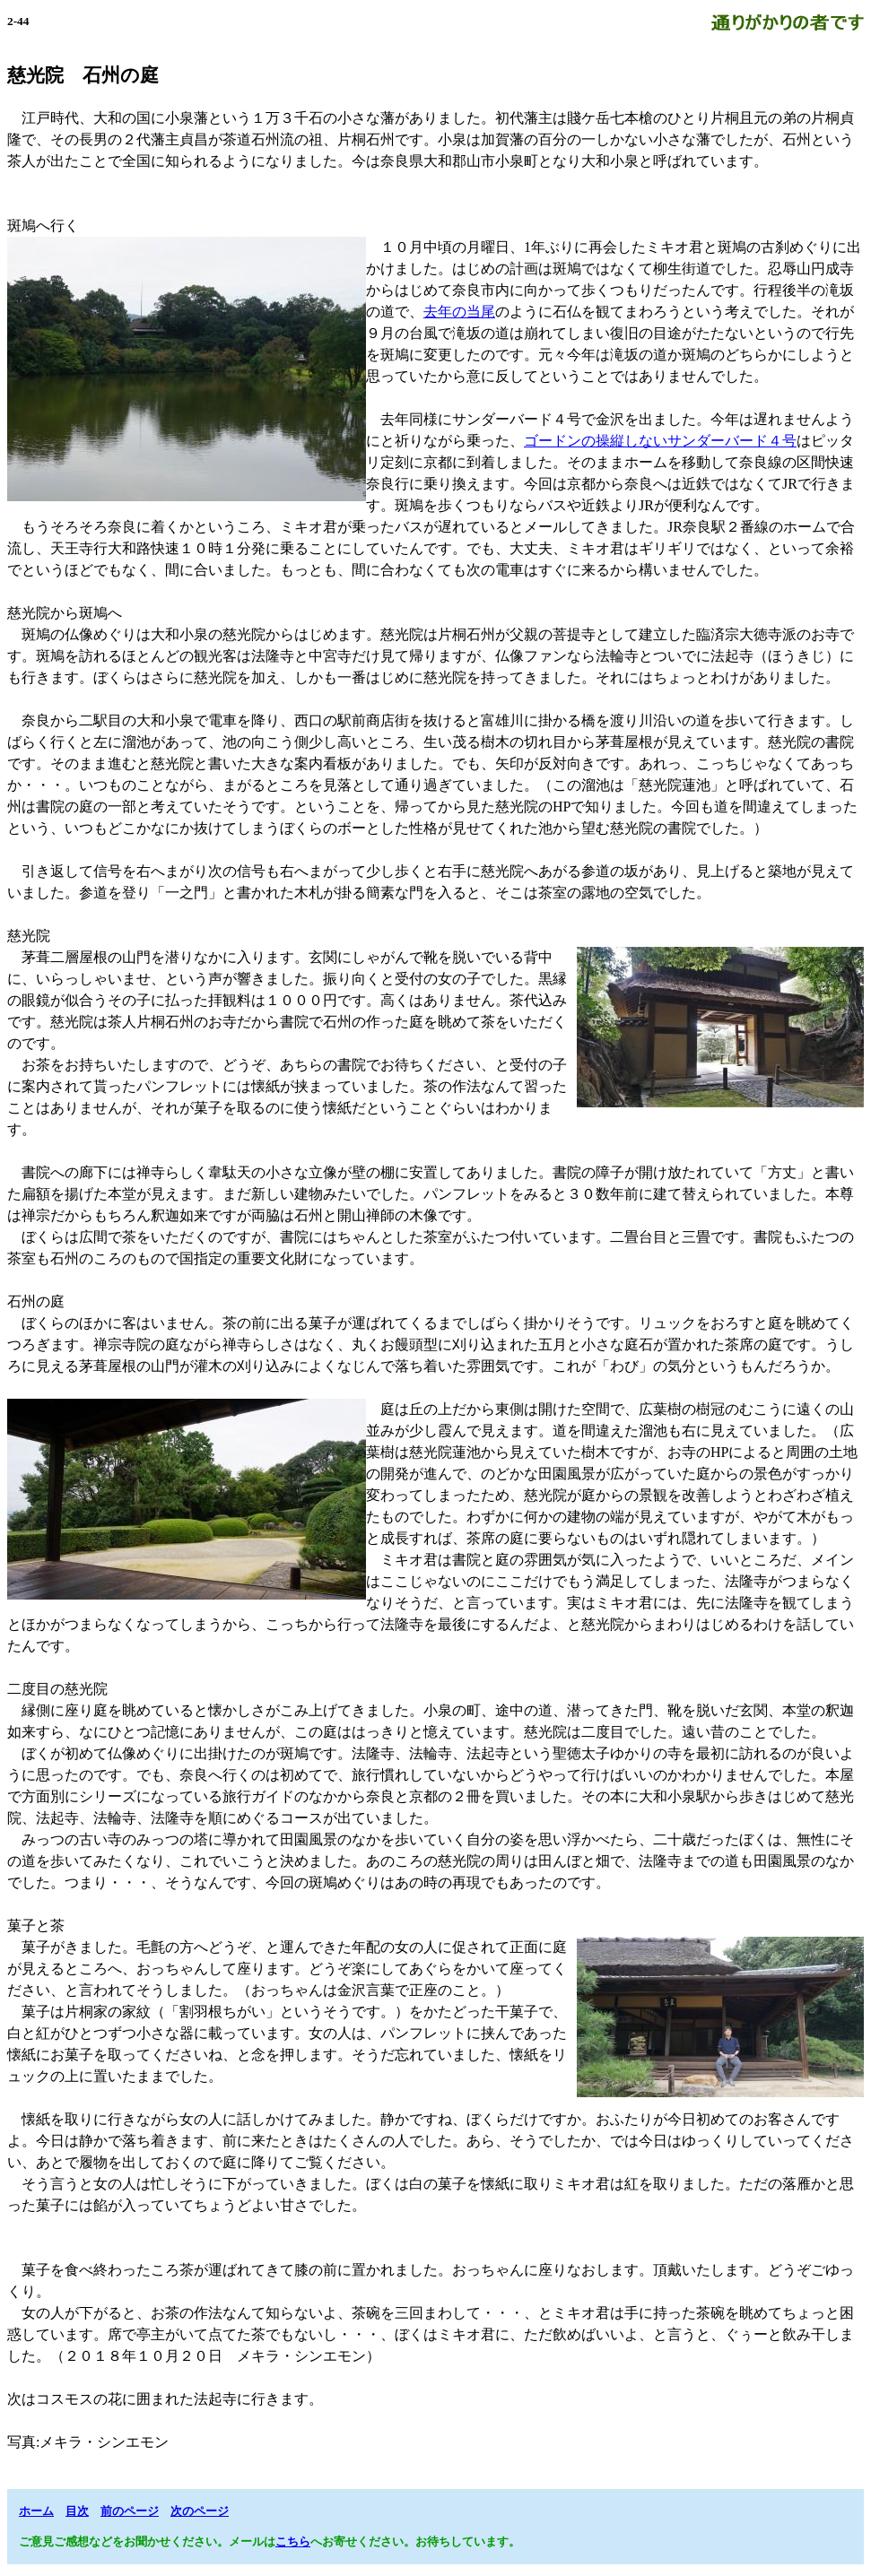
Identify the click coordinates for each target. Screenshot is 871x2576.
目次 (77, 2511)
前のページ (129, 2511)
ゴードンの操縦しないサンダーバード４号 (660, 440)
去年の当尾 (459, 311)
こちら (292, 2541)
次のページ (199, 2511)
